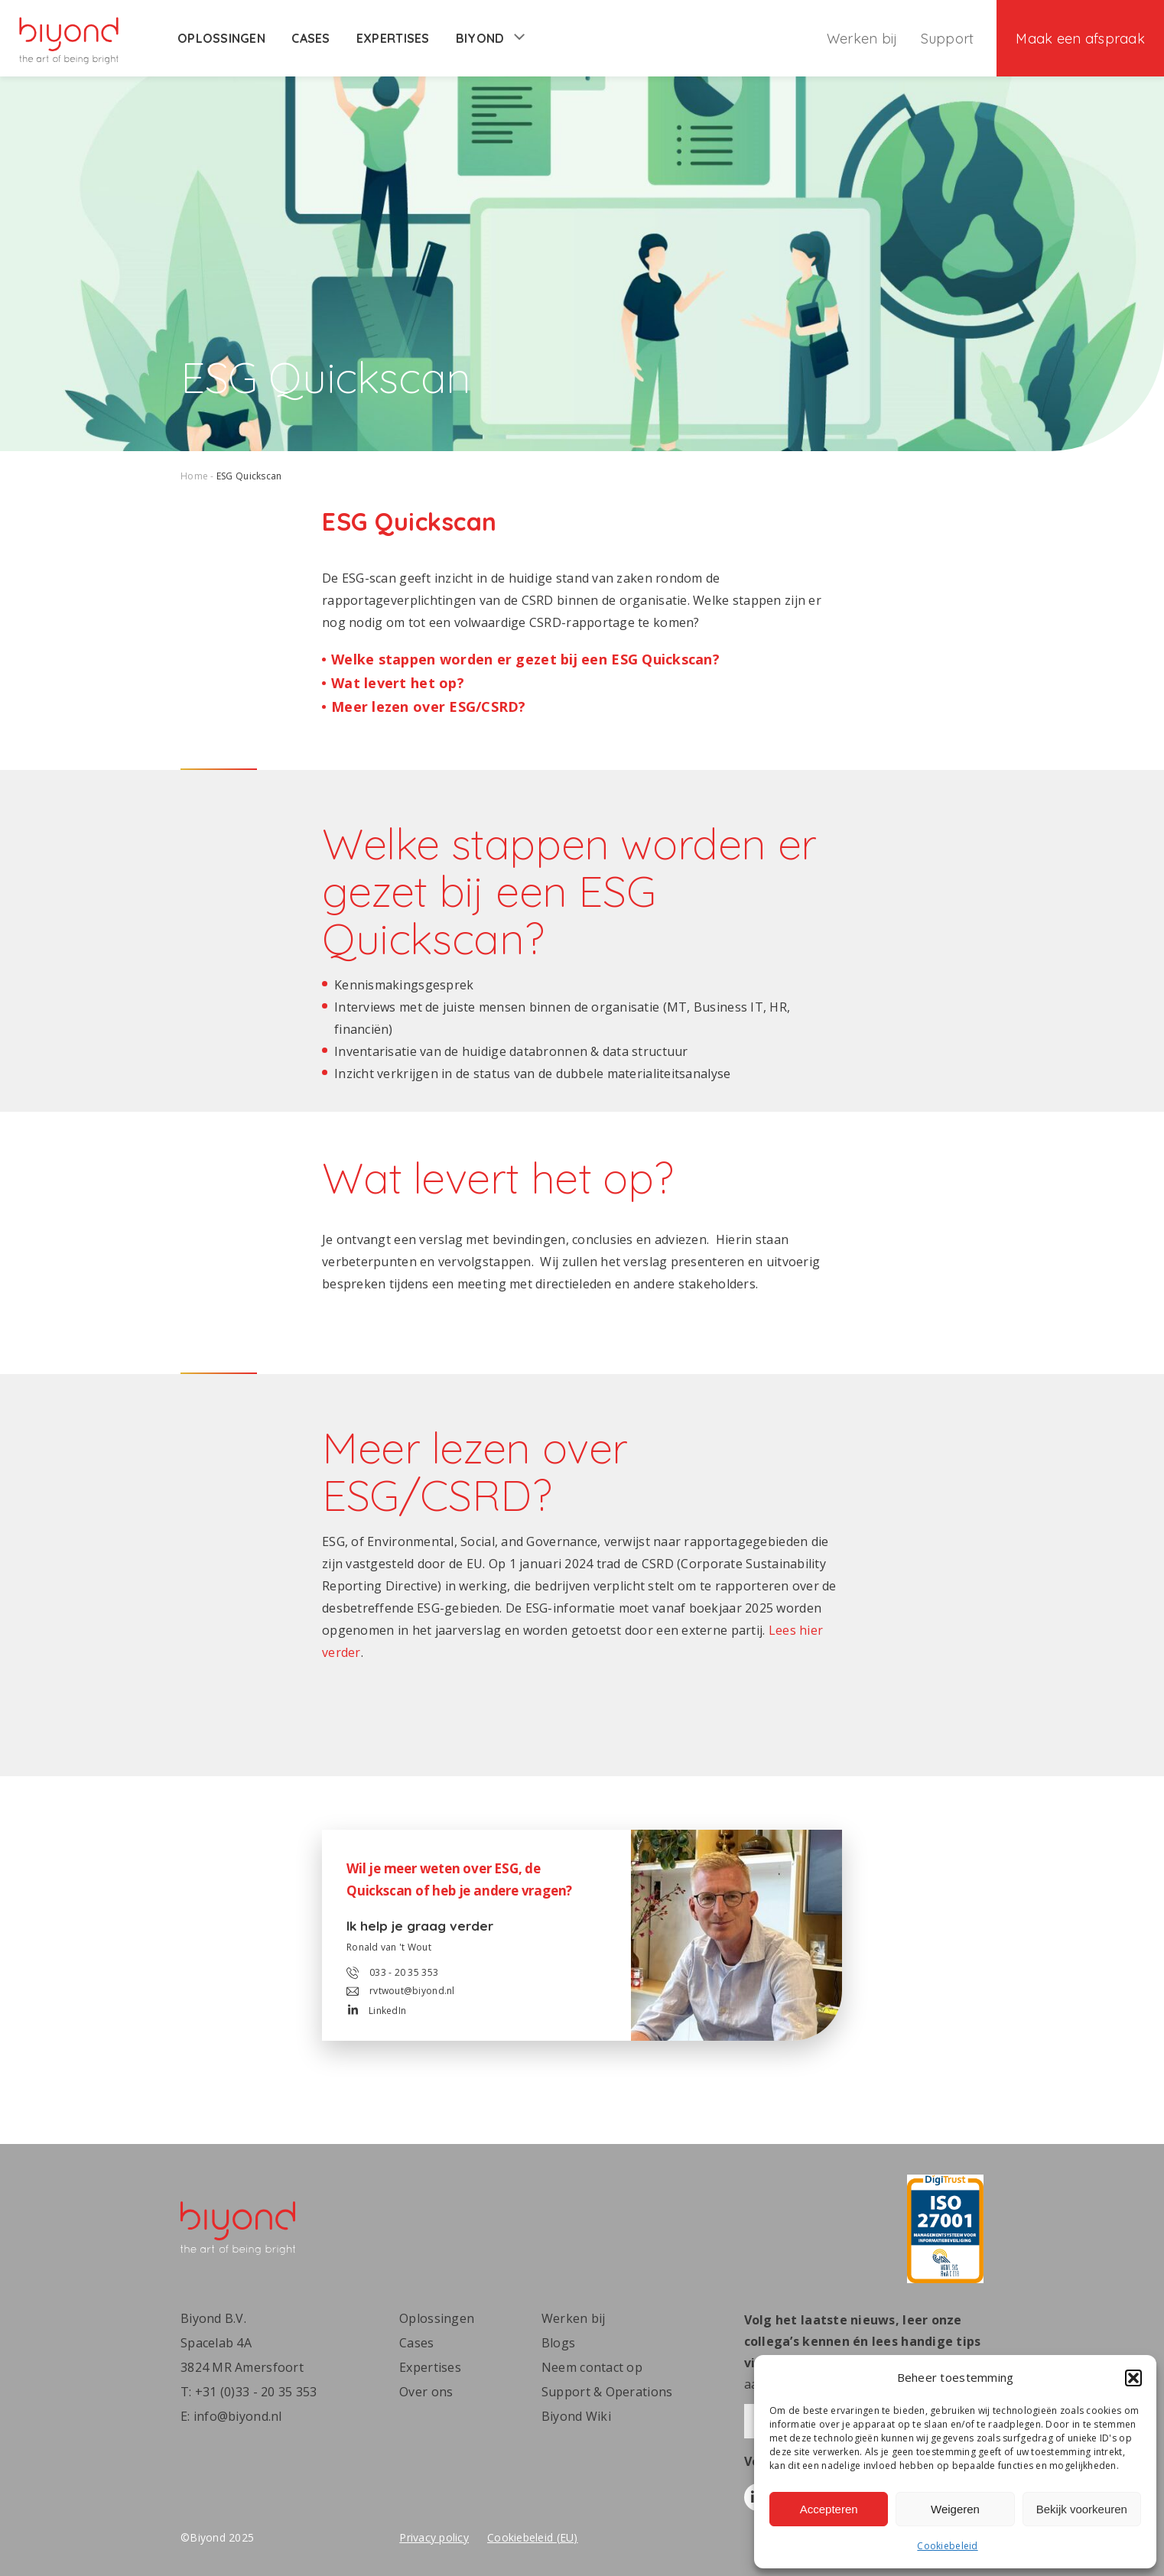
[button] (1133, 2378)
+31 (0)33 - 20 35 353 (256, 2391)
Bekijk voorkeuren (1081, 2509)
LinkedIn (377, 2010)
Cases (310, 38)
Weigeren (955, 2509)
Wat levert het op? (397, 683)
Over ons (426, 2391)
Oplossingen (221, 38)
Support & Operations (606, 2391)
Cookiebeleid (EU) (532, 2537)
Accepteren (829, 2509)
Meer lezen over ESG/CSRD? (428, 706)
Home (194, 475)
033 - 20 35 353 (392, 1973)
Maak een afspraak (1080, 38)
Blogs (558, 2342)
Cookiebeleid (947, 2545)
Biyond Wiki (576, 2416)
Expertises (393, 38)
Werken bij (862, 38)
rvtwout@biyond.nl (400, 1990)
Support (947, 38)
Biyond (490, 38)
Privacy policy (434, 2537)
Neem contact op (591, 2367)
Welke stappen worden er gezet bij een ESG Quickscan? (525, 659)
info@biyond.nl (237, 2416)
